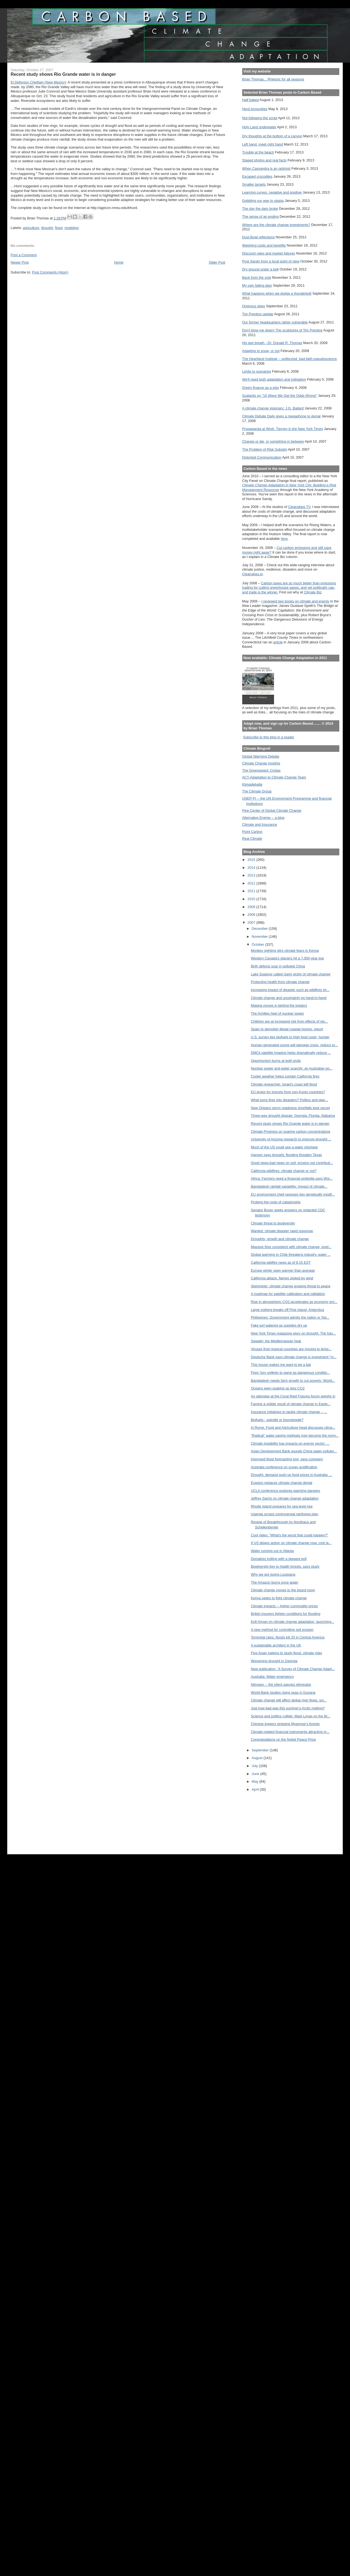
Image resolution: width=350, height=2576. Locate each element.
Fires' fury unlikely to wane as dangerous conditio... (290, 1373)
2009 (251, 907)
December (260, 928)
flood (59, 228)
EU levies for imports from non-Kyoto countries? (288, 1092)
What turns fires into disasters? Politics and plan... (289, 1100)
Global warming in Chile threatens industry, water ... (291, 1254)
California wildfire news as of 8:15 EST (281, 1262)
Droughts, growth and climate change (280, 1239)
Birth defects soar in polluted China (278, 966)
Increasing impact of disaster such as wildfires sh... (290, 990)
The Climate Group (257, 791)
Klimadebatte (252, 784)
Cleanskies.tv (252, 574)
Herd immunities (254, 109)
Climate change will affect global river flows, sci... (288, 1700)
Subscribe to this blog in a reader (268, 737)
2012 (251, 883)
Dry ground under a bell (260, 269)
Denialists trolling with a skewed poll (278, 1559)
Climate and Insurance (259, 824)
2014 (251, 868)
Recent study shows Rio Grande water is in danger (290, 1123)
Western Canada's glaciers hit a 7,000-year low (287, 958)
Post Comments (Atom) (50, 272)
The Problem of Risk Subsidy (264, 449)
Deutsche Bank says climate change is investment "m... (293, 1357)
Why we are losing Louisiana (273, 1574)
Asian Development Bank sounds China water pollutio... (294, 1451)
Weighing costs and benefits (264, 245)
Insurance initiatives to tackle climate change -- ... (289, 1412)
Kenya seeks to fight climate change (279, 1598)
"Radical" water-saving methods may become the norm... (294, 1435)
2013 (251, 875)
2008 (251, 914)
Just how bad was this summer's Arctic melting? (287, 1708)
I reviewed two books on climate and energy (295, 601)
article (278, 642)
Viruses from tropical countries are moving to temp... (291, 1349)
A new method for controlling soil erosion (282, 1630)
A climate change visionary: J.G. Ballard (273, 408)
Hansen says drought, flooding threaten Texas (286, 1155)
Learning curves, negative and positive (272, 192)
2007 (251, 922)
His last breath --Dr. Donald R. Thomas (272, 343)
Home (118, 262)
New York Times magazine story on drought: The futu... (293, 1333)
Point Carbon (252, 832)
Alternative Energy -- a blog (263, 818)
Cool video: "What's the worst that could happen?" (289, 1535)
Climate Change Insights (261, 763)
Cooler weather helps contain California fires (285, 1076)
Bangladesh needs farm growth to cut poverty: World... (293, 1380)
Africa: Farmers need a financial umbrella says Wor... (291, 1178)
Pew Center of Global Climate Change (271, 810)
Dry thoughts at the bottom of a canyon (272, 136)
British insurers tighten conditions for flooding (285, 1614)
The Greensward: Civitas (261, 770)
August (258, 1758)
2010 (251, 899)
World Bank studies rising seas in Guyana (283, 1692)
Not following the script (259, 118)
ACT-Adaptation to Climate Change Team (274, 777)
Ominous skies (253, 306)
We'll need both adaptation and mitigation (274, 379)
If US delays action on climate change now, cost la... (291, 1543)
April (256, 1789)
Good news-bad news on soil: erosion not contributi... (292, 1163)
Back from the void (256, 277)
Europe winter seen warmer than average (283, 1270)
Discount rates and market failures (268, 253)
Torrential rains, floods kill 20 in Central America (287, 1637)
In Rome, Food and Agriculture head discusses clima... (293, 1427)
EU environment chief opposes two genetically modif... (293, 1194)
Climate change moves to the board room (283, 1590)
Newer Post (20, 262)
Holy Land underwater (259, 127)
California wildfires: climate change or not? (283, 1171)
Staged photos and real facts (264, 160)
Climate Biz (312, 592)
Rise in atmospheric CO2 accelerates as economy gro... (294, 1302)
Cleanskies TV (299, 507)
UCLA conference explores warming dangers (285, 1491)
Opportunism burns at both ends (276, 1061)
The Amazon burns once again (274, 1582)
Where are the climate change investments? (276, 225)
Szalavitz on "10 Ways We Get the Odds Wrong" (279, 395)
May (255, 1781)
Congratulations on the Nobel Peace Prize (283, 1739)
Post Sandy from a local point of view (271, 261)
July (255, 1766)
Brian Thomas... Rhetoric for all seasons (273, 79)
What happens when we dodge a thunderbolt (277, 293)
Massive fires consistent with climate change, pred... (291, 1247)
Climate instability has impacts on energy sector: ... (290, 1443)
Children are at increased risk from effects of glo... (289, 1021)
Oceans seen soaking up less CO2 (277, 1388)
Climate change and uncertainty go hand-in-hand (288, 998)
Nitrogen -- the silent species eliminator (281, 1684)
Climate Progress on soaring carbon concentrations (290, 1131)
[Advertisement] (267, 1820)
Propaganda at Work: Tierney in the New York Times (282, 429)
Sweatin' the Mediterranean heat (276, 1341)
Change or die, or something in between (273, 441)
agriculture (31, 228)
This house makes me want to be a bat (281, 1365)
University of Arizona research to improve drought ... (291, 1139)
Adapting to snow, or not (261, 351)
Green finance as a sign (260, 388)
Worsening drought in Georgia (274, 1661)
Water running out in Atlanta (272, 1551)
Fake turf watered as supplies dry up (279, 1325)
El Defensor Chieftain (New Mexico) (38, 82)
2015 (251, 860)
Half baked (250, 100)
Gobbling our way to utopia (263, 201)
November (260, 936)
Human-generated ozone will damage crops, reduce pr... (294, 1045)
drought (47, 228)
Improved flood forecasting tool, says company (287, 1459)
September (261, 1750)
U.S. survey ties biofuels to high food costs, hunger (290, 1037)
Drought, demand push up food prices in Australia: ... (291, 1475)
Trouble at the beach (258, 152)
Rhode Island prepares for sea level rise (281, 1506)
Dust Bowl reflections (258, 237)
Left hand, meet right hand (262, 144)
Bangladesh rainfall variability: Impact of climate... (289, 1186)
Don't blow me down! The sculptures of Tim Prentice (282, 330)
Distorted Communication (261, 457)
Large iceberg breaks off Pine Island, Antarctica (287, 1310)
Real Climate (252, 838)
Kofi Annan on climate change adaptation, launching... (292, 1622)
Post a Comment (24, 255)
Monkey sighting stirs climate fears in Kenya (285, 950)
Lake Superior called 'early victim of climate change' (291, 974)
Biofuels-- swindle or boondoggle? (277, 1420)
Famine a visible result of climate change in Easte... (290, 1404)
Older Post (217, 262)
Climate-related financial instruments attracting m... (290, 1732)
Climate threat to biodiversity (273, 1223)
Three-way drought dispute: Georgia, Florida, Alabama (293, 1115)
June (256, 1774)
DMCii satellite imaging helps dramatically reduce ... (291, 1053)
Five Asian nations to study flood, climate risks (286, 1653)
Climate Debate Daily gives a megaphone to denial (281, 416)
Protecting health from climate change (280, 982)
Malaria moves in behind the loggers (279, 1005)
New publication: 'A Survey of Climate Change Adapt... (293, 1669)
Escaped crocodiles (257, 176)
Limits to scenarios (256, 371)
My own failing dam (257, 285)
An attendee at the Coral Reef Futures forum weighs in (293, 1396)
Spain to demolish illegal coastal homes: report (287, 1029)
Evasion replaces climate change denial (281, 1483)
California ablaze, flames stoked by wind (282, 1278)
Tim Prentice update (257, 314)
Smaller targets (254, 184)
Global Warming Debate (260, 756)
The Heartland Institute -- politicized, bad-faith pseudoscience (289, 359)
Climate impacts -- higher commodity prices (284, 1606)
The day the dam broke (260, 208)
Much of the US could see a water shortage (284, 1147)
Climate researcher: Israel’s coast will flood (284, 1084)
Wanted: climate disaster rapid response (282, 1231)
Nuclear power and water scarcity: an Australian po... (291, 1068)
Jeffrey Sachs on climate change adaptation (284, 1498)
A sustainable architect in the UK (276, 1645)
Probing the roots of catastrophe (275, 1202)
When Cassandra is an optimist (266, 168)
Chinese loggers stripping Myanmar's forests (285, 1724)
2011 (251, 891)
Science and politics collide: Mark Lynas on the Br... (290, 1716)
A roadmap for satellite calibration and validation (288, 1294)
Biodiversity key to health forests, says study (285, 1566)
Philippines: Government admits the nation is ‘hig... (290, 1317)
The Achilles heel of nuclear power (277, 1013)
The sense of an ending (260, 216)
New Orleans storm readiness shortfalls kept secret (290, 1108)
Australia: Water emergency (272, 1676)
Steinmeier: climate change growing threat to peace (290, 1286)
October (258, 944)
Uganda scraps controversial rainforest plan (284, 1514)
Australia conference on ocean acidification (284, 1467)
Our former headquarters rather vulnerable (275, 322)
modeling (71, 228)
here (284, 539)
